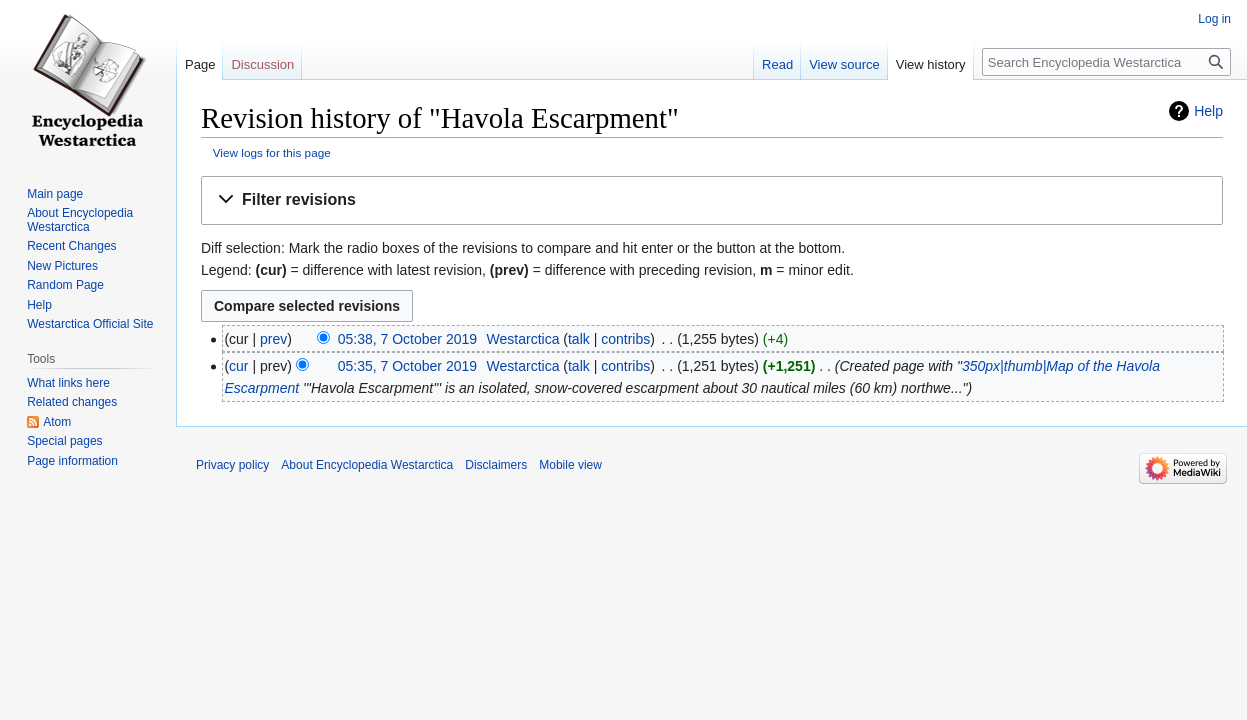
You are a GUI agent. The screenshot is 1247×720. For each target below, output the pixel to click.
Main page (55, 194)
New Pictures (62, 266)
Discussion (262, 64)
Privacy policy (232, 465)
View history (931, 64)
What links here (68, 383)
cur (238, 366)
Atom (57, 422)
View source (844, 64)
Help (1208, 111)
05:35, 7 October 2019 (407, 366)
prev (273, 339)
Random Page (65, 285)
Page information (72, 461)
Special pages (64, 441)
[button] (712, 200)
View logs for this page (272, 152)
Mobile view (570, 465)
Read (777, 64)
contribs (625, 339)
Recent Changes (71, 246)
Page (200, 64)
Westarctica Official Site (90, 324)
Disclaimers (496, 465)
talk (579, 339)
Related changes (72, 402)
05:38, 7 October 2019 (407, 339)
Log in (1214, 19)
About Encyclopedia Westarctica (80, 220)
